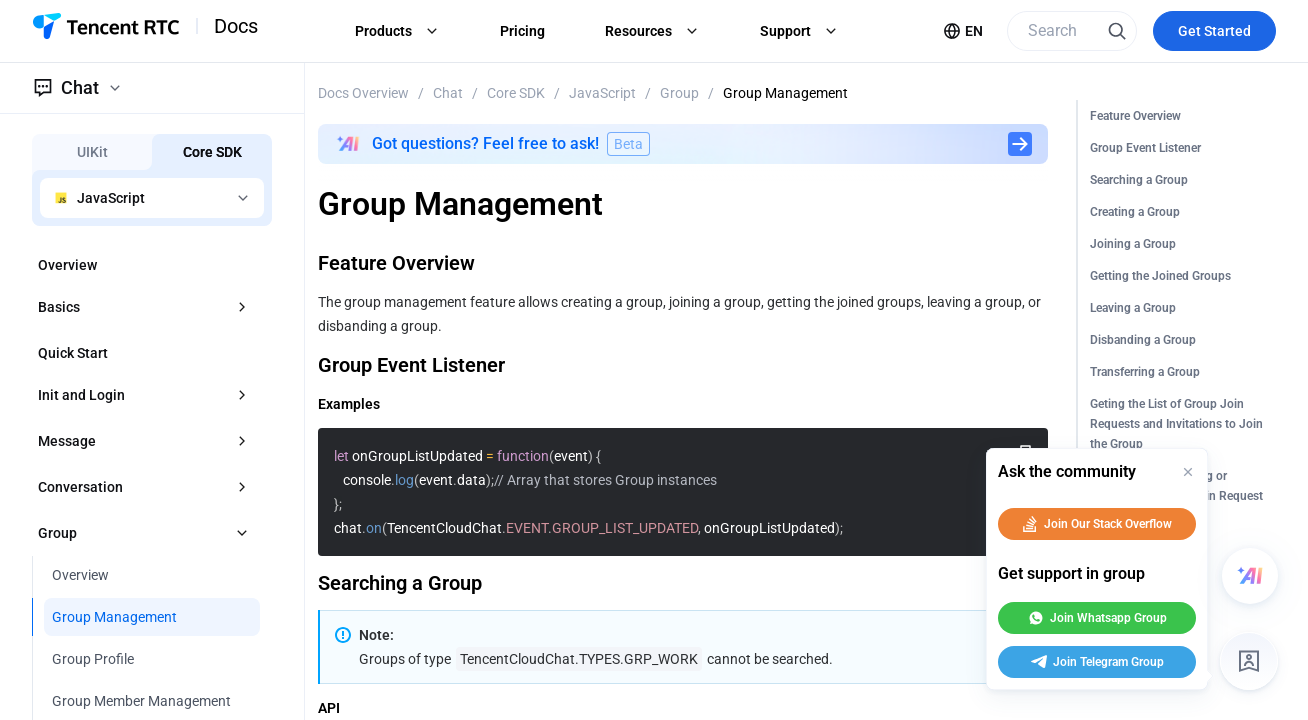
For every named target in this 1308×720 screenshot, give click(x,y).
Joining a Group (1133, 244)
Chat (448, 93)
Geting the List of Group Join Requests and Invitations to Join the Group (1176, 424)
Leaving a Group (1133, 308)
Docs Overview (363, 93)
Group (679, 93)
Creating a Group (1135, 212)
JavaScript (602, 93)
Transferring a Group (1145, 372)
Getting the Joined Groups (1160, 276)
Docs (236, 26)
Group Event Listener (1145, 148)
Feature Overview (1135, 116)
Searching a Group (1139, 180)
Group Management (785, 93)
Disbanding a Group (1143, 340)
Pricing (522, 31)
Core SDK (516, 93)
